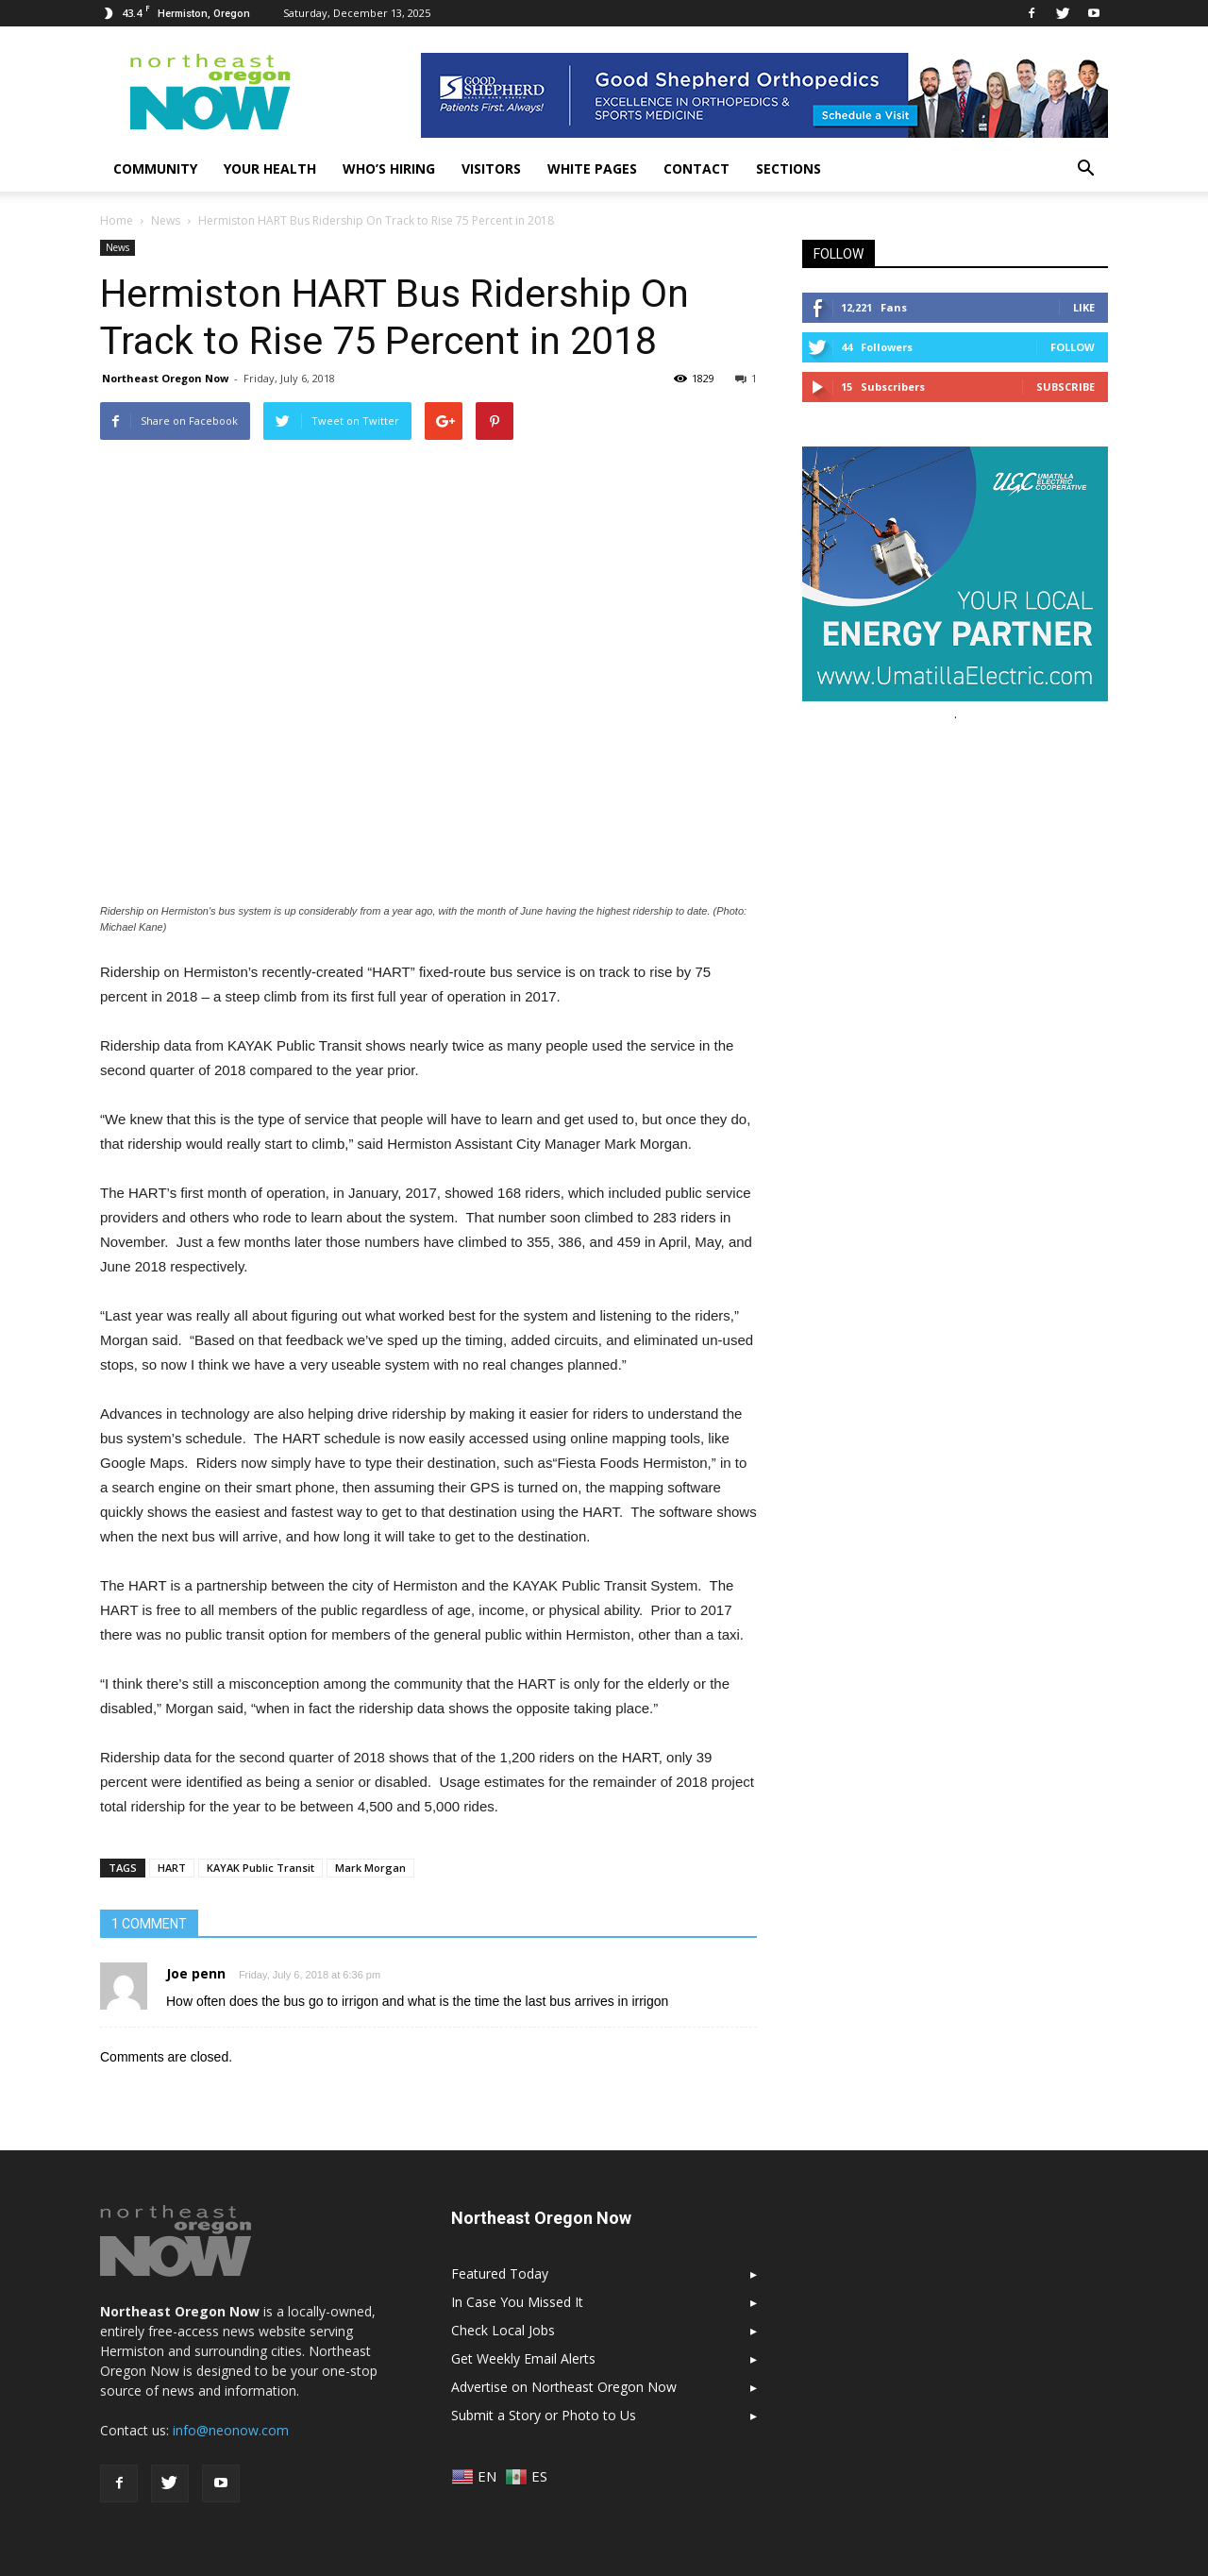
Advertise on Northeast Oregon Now (564, 2387)
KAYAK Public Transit (260, 1867)
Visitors (491, 168)
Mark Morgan (370, 1867)
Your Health (270, 168)
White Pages (592, 168)
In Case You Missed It (517, 2302)
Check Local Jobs (503, 2330)
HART (172, 1867)
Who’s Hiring (389, 168)
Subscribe (1065, 386)
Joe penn (196, 1973)
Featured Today (499, 2273)
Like (1084, 307)
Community (155, 168)
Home (116, 220)
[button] (1085, 169)
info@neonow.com (231, 2430)
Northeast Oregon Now (165, 378)
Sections (788, 168)
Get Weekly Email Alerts (523, 2358)
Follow (1072, 347)
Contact (696, 168)
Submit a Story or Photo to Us (543, 2415)
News (117, 247)
